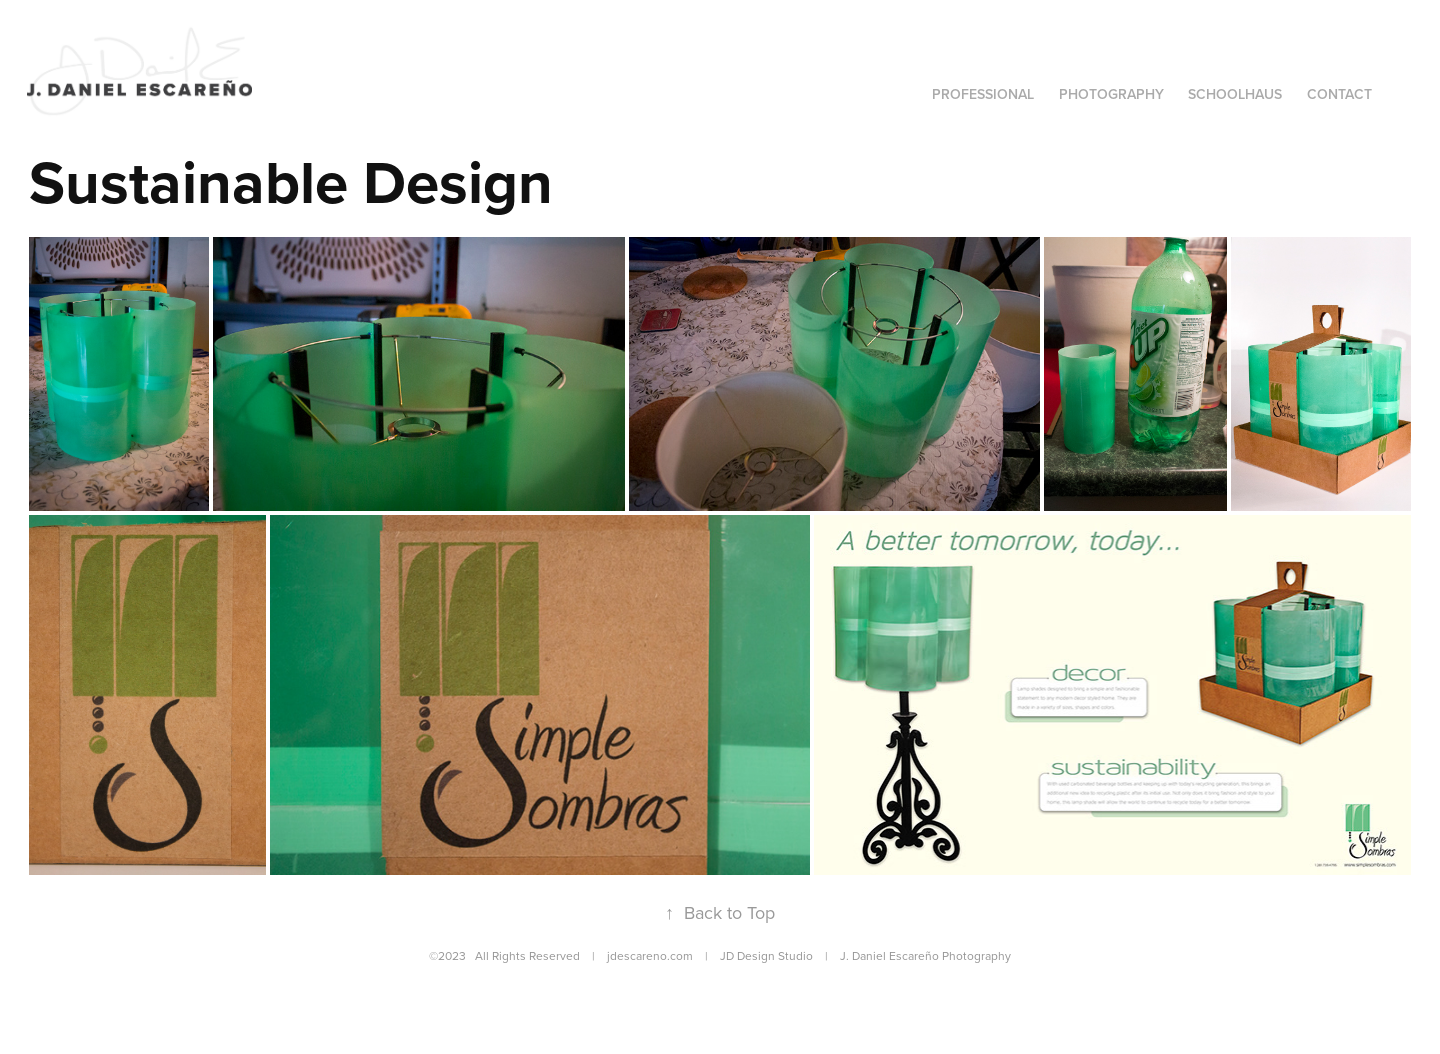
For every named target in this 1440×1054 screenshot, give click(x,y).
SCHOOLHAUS (1235, 94)
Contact (1339, 94)
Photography (1111, 94)
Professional (983, 94)
